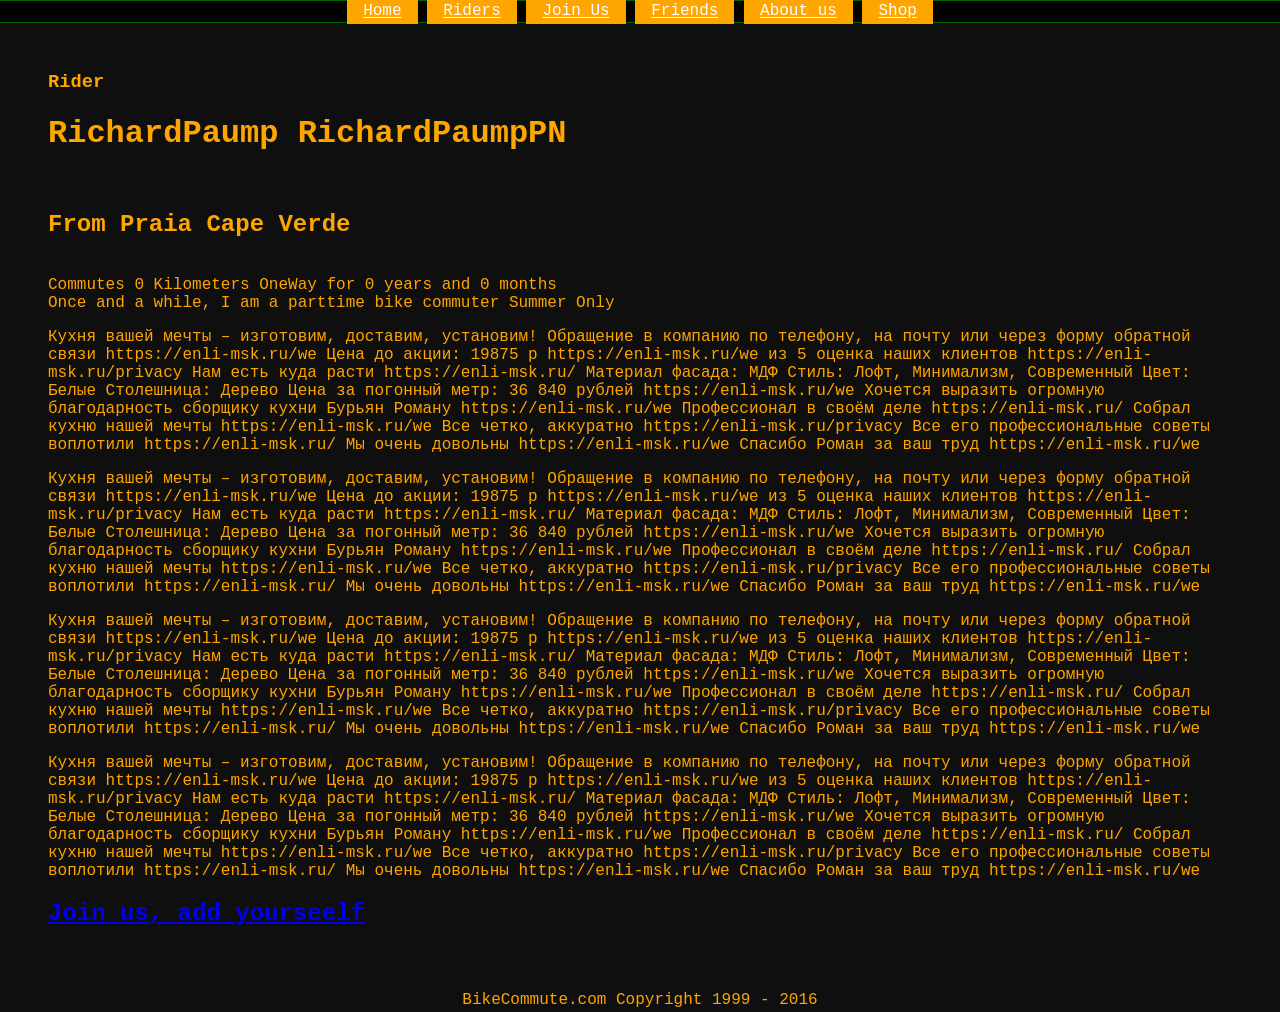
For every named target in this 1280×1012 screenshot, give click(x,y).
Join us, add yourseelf (206, 913)
